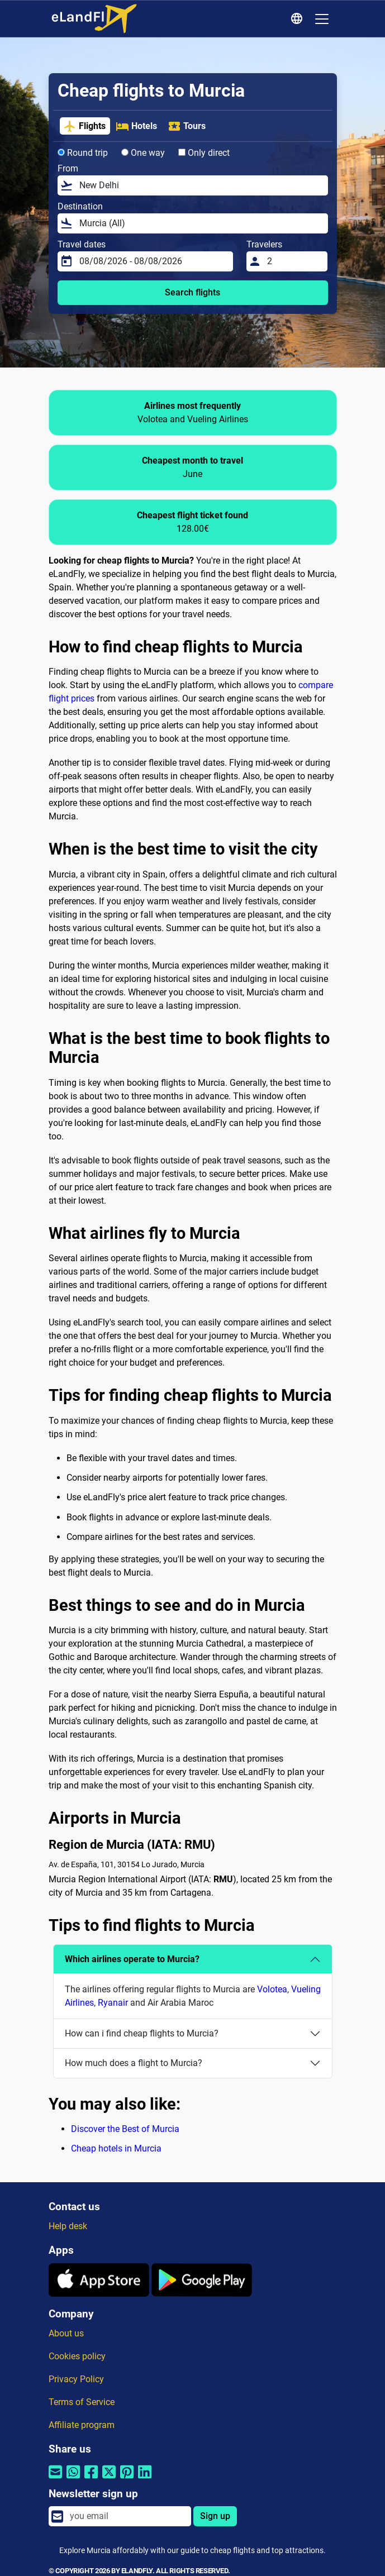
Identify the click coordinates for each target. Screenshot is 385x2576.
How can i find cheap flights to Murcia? (141, 2033)
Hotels (136, 126)
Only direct (204, 152)
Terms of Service (82, 2402)
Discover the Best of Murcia (125, 2129)
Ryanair (113, 2002)
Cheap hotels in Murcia (116, 2148)
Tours (187, 126)
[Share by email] (55, 2479)
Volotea (272, 1989)
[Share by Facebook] (91, 2479)
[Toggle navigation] (322, 19)
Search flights (192, 292)
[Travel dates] (153, 261)
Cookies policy (77, 2356)
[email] (127, 2516)
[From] (200, 185)
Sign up (215, 2516)
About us (66, 2333)
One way (143, 152)
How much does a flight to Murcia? (133, 2063)
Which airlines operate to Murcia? (132, 1959)
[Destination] (200, 223)
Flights (84, 126)
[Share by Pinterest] (127, 2479)
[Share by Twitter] (109, 2479)
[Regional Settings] (298, 19)
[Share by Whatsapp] (73, 2479)
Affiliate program (82, 2425)
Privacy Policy (76, 2379)
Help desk (68, 2226)
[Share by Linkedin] (144, 2479)
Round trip (83, 152)
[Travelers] (293, 261)
